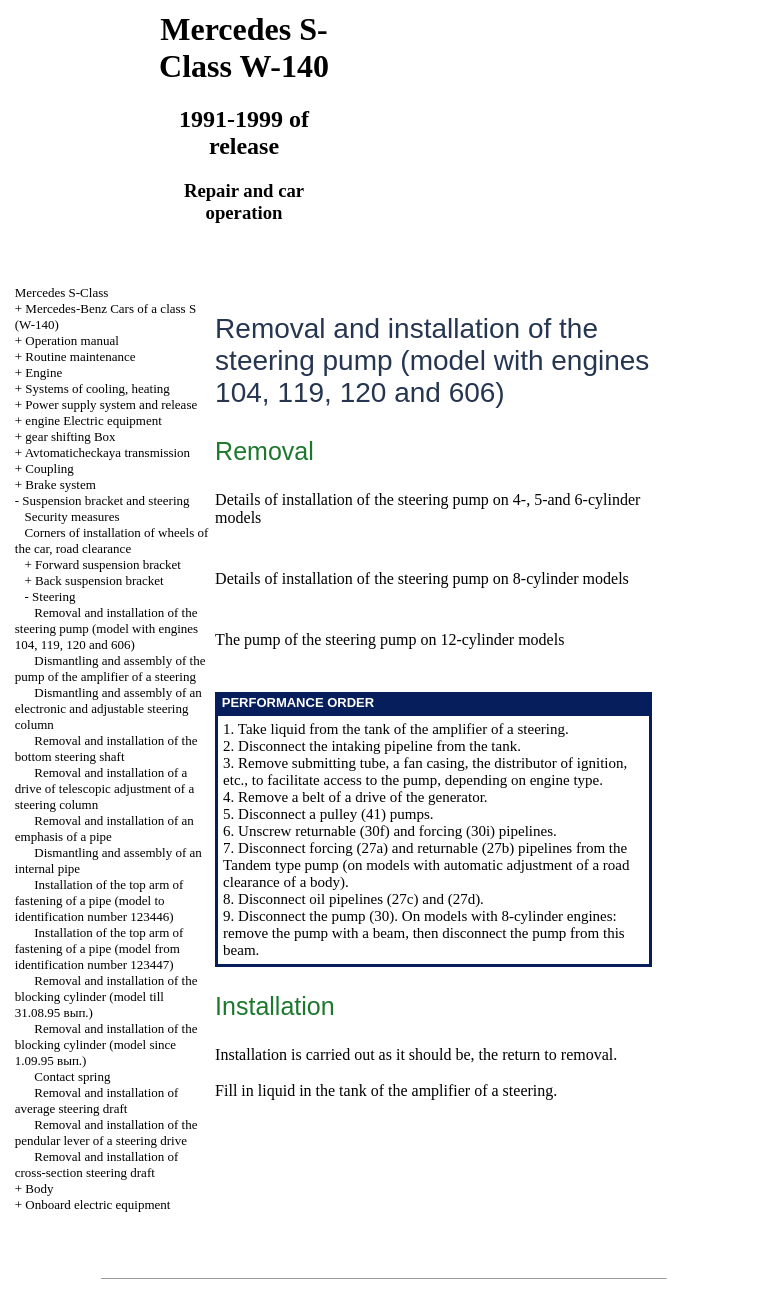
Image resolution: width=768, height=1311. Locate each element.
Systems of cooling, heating (97, 388)
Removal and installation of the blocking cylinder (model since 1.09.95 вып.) (106, 1044)
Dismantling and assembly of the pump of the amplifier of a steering (110, 668)
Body (39, 1188)
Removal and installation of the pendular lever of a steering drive (106, 1132)
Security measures (72, 516)
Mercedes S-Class (62, 292)
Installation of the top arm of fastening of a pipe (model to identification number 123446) (99, 900)
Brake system (60, 484)
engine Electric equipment (93, 420)
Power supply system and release (111, 404)
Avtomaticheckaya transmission (107, 452)
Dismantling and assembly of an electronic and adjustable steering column (108, 708)
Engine (43, 372)
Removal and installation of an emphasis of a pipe (104, 828)
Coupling (49, 468)
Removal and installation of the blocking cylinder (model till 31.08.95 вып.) (106, 996)
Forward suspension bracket (108, 564)
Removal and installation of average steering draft (97, 1100)
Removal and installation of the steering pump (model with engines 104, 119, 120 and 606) (106, 628)
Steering (53, 596)
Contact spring (72, 1076)
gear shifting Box (70, 436)
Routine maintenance (80, 356)
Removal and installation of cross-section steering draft (97, 1164)
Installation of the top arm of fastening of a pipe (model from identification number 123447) (99, 948)
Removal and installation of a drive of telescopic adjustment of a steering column (104, 788)
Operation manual (72, 340)
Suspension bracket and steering (105, 500)
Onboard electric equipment (97, 1204)
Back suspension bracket (99, 580)
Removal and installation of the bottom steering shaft (106, 748)
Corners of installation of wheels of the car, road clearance (112, 540)
